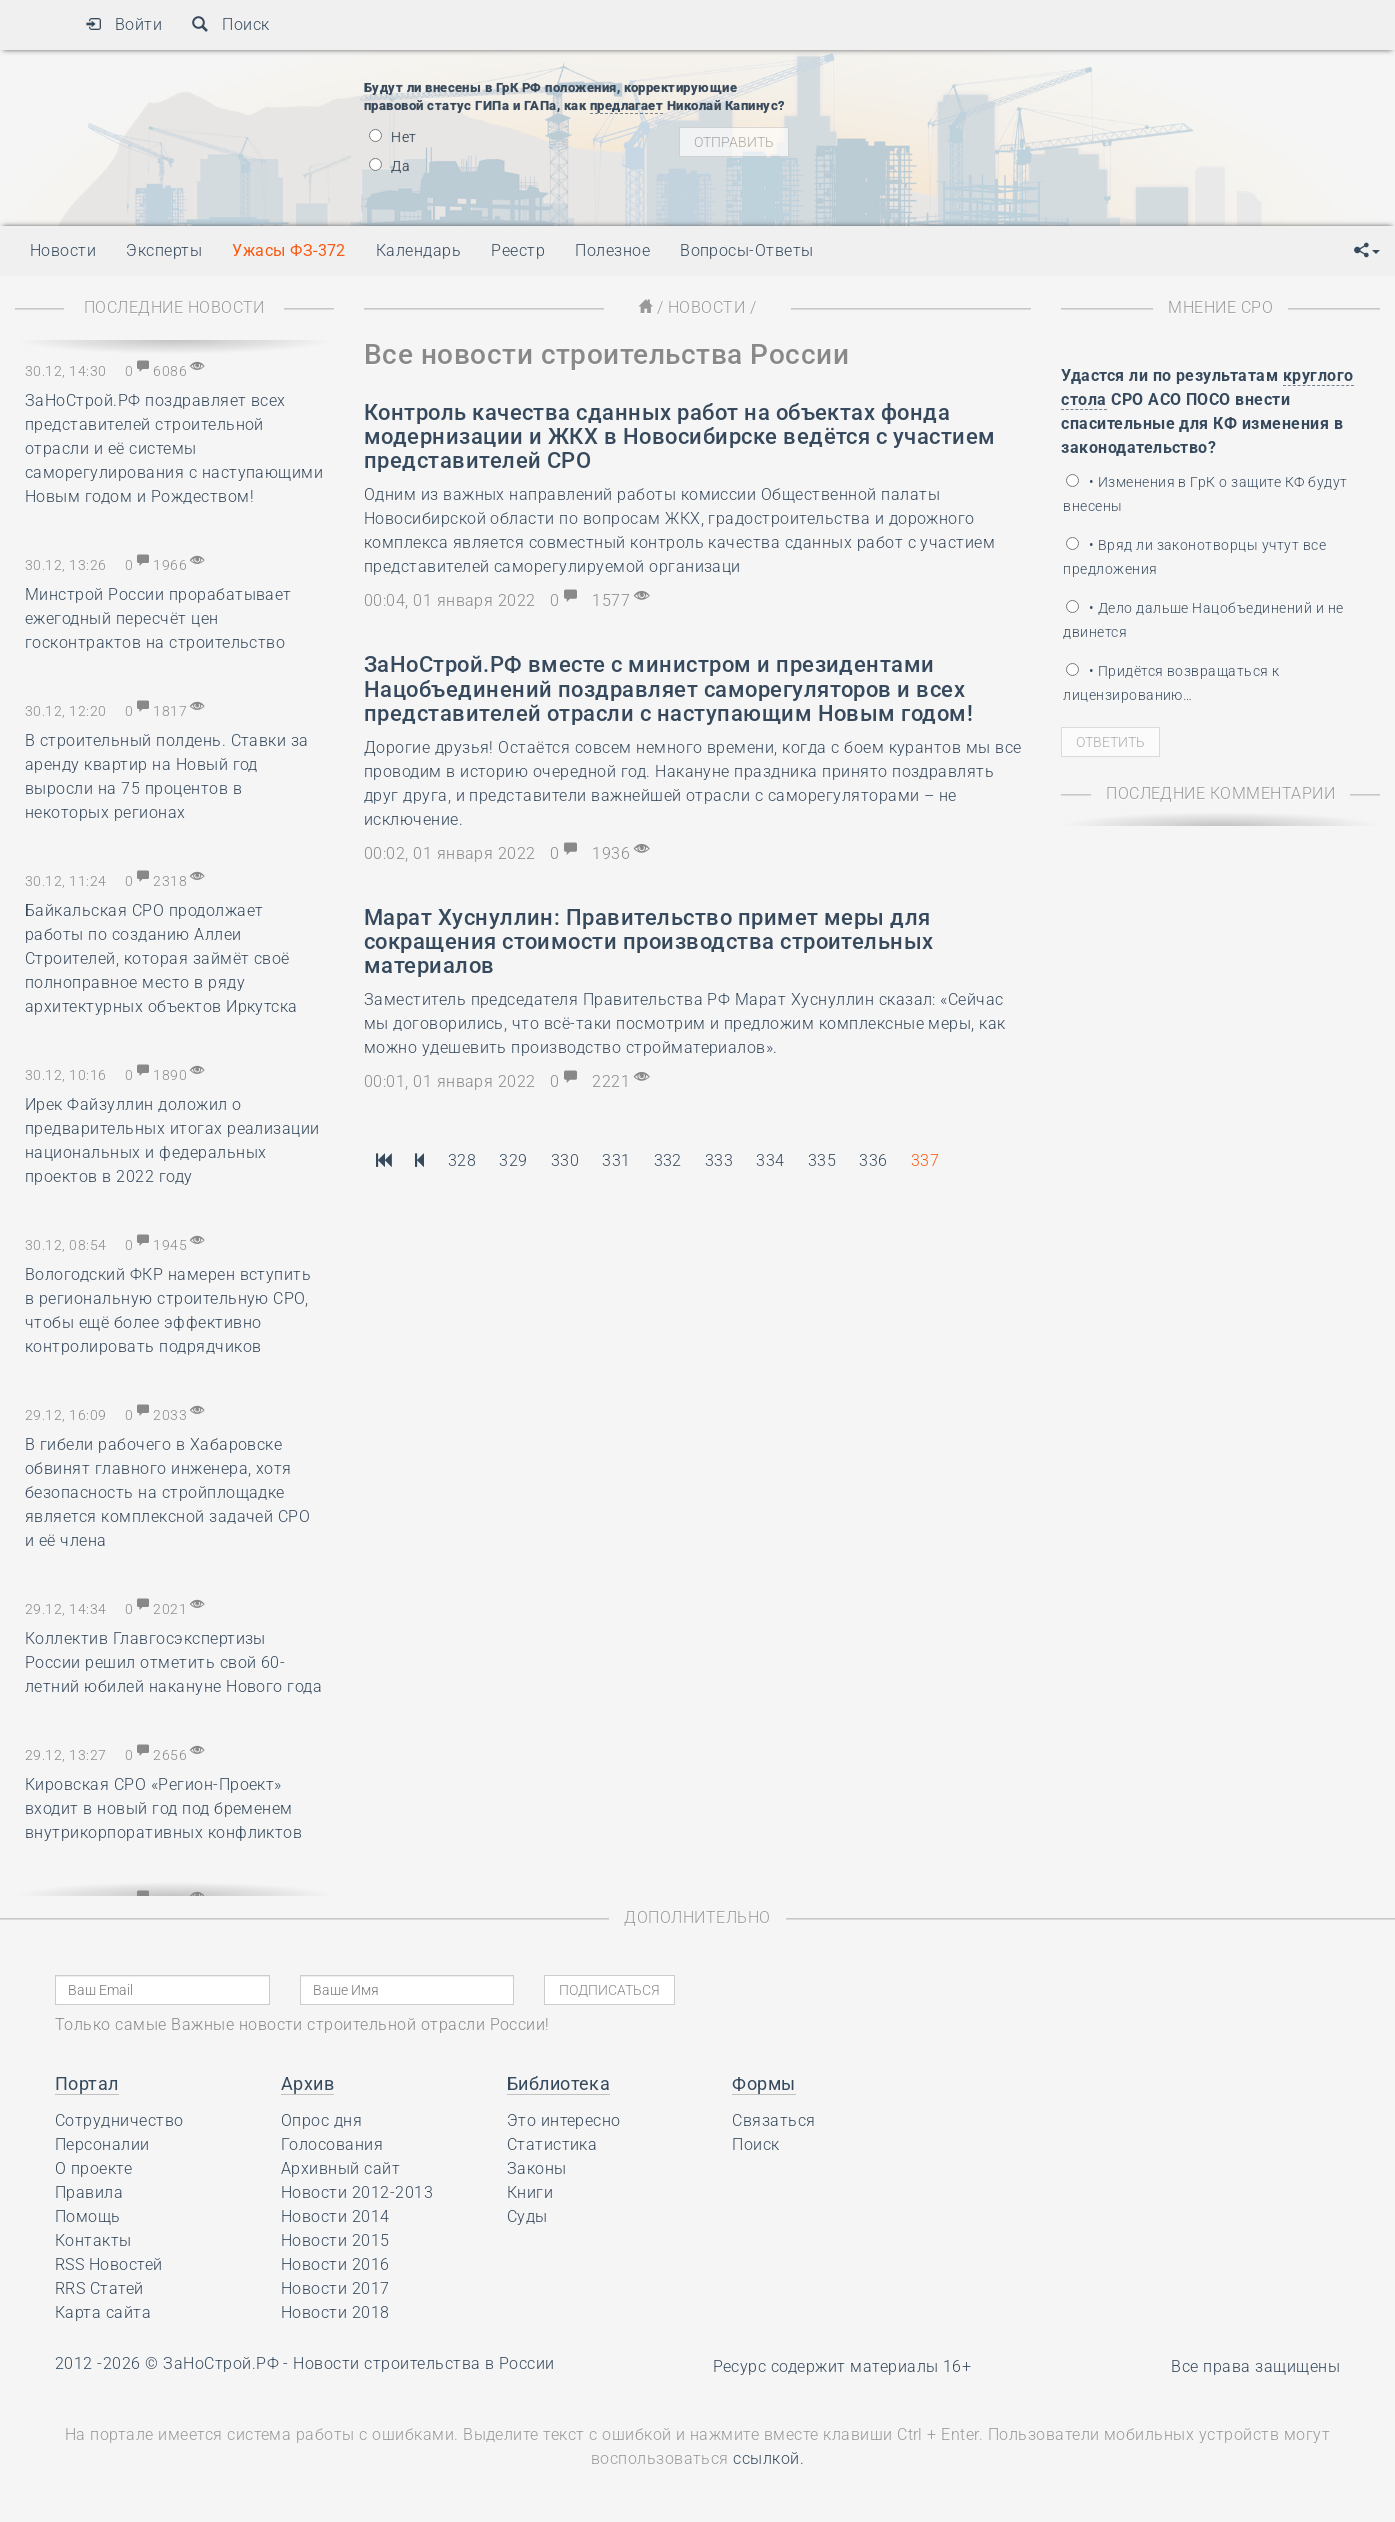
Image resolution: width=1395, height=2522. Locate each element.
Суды (527, 2216)
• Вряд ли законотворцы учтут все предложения (1194, 557)
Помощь (88, 2216)
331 (616, 1160)
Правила (89, 2192)
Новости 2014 (335, 2216)
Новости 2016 (335, 2264)
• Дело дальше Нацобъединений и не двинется (1203, 620)
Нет (393, 137)
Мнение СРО (1220, 307)
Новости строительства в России (423, 2363)
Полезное (612, 250)
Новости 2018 (335, 2312)
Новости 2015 (335, 2240)
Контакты (93, 2240)
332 (668, 1160)
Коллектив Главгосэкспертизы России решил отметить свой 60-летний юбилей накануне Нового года (173, 1662)
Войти (123, 24)
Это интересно (564, 2120)
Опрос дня (321, 2120)
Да (389, 166)
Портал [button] (87, 2083)
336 (873, 1160)
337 (925, 1160)
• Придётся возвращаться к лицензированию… (1171, 683)
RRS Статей (99, 2288)
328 (462, 1160)
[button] (1367, 251)
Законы (537, 2168)
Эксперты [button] (164, 250)
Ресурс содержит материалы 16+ (842, 2366)
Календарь (418, 250)
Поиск (230, 24)
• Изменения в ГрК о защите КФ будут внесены (1205, 494)
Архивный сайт (340, 2168)
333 (719, 1160)
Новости (706, 307)
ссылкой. (768, 2458)
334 (770, 1160)
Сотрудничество (119, 2120)
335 (822, 1160)
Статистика (552, 2144)
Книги (530, 2192)
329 (513, 1160)
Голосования (332, 2144)
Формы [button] (763, 2083)
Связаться (773, 2120)
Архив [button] (307, 2083)
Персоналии (102, 2144)
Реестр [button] (518, 250)
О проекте (93, 2168)
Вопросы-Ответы (747, 250)
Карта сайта (103, 2312)
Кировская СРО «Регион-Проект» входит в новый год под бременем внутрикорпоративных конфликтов (163, 1808)
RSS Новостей (109, 2264)
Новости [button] (63, 250)
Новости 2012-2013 (357, 2192)
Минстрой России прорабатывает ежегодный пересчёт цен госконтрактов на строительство (158, 618)
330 (565, 1160)
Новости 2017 (335, 2288)
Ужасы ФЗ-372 (289, 250)
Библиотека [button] (559, 2083)
